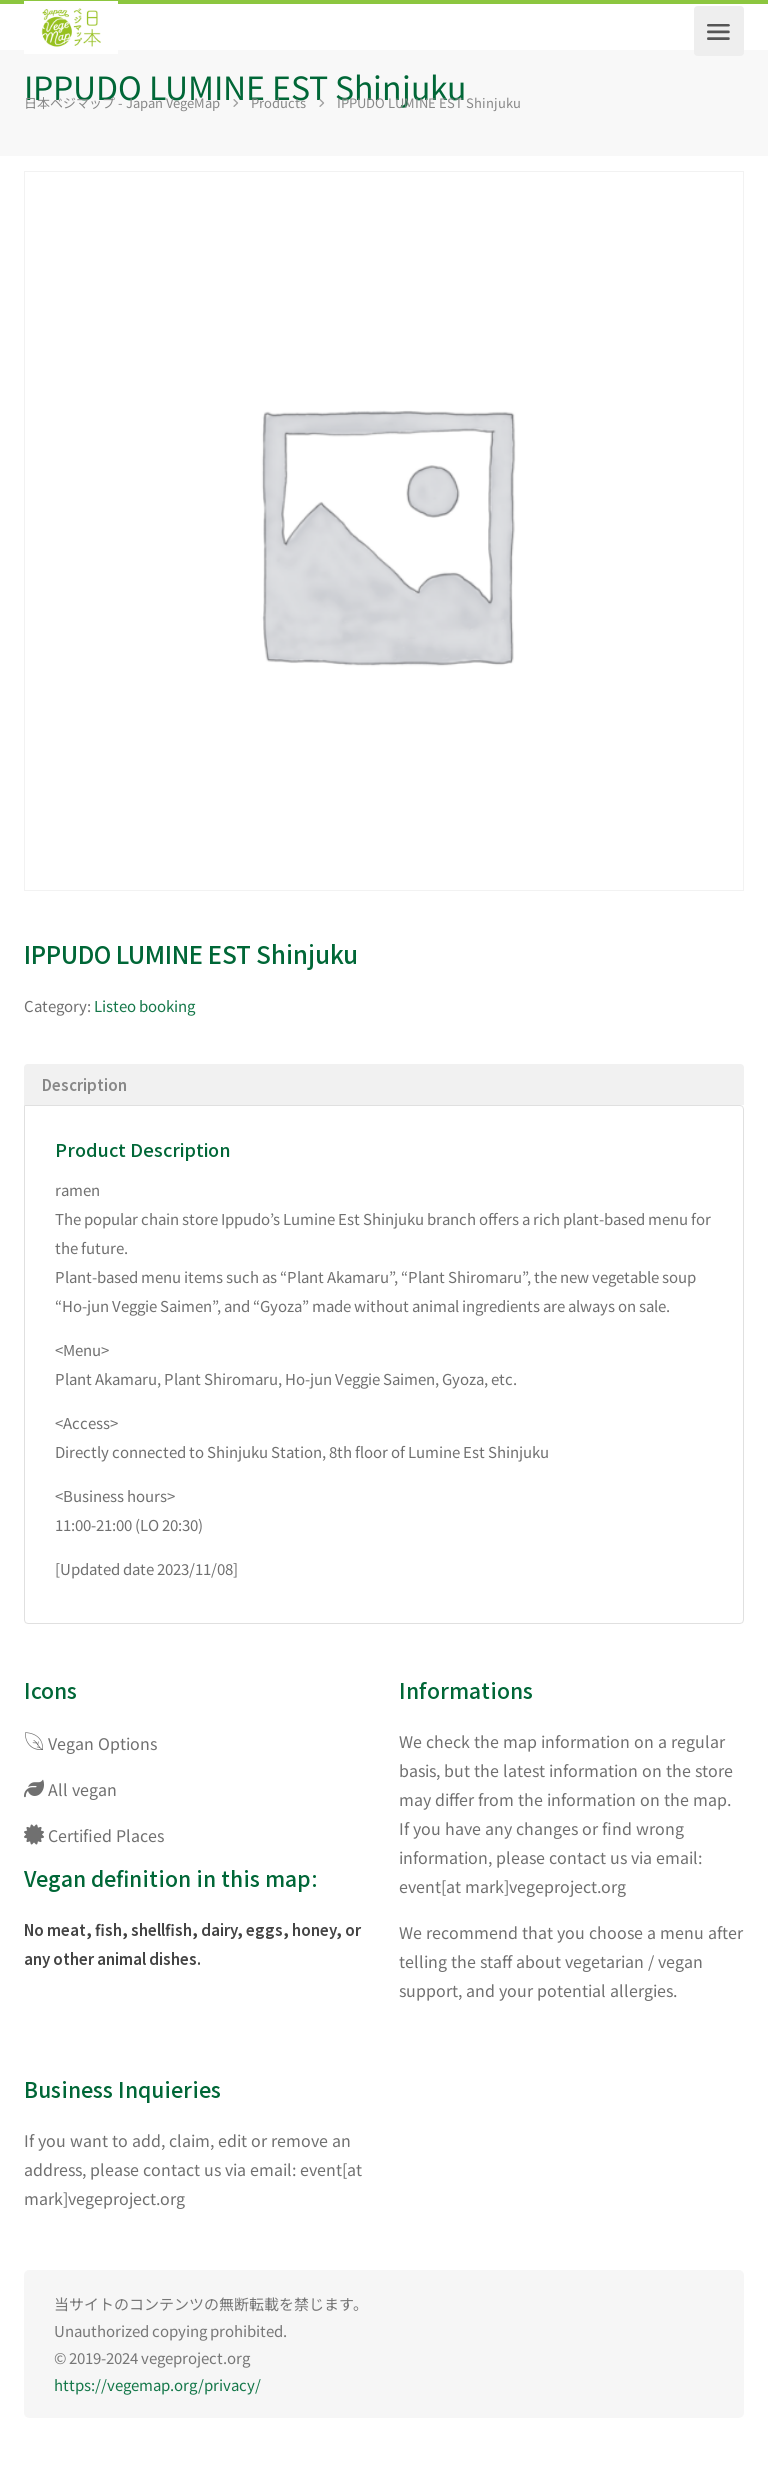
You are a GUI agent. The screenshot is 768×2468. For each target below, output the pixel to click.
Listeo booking (144, 1005)
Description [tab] (84, 1084)
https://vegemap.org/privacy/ (157, 2384)
